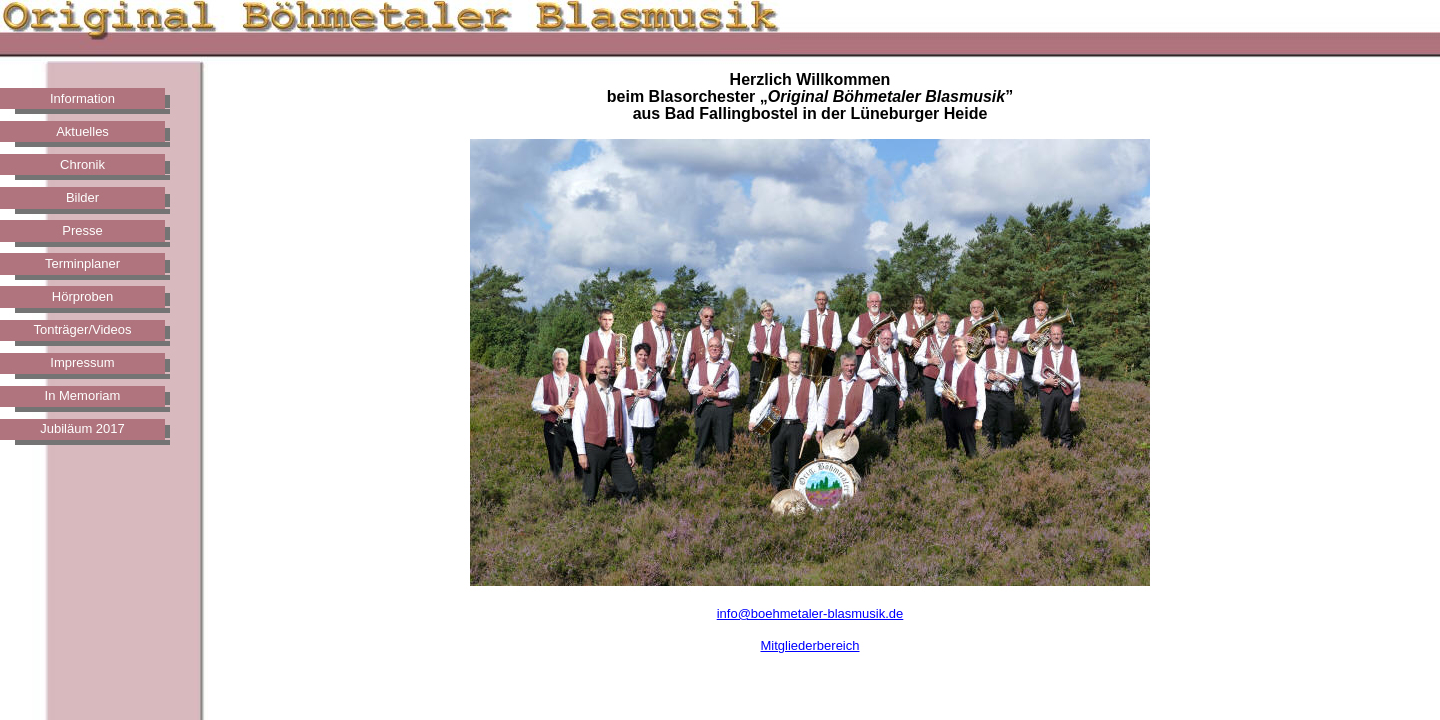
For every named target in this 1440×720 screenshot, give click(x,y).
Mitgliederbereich (810, 645)
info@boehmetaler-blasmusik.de (810, 613)
